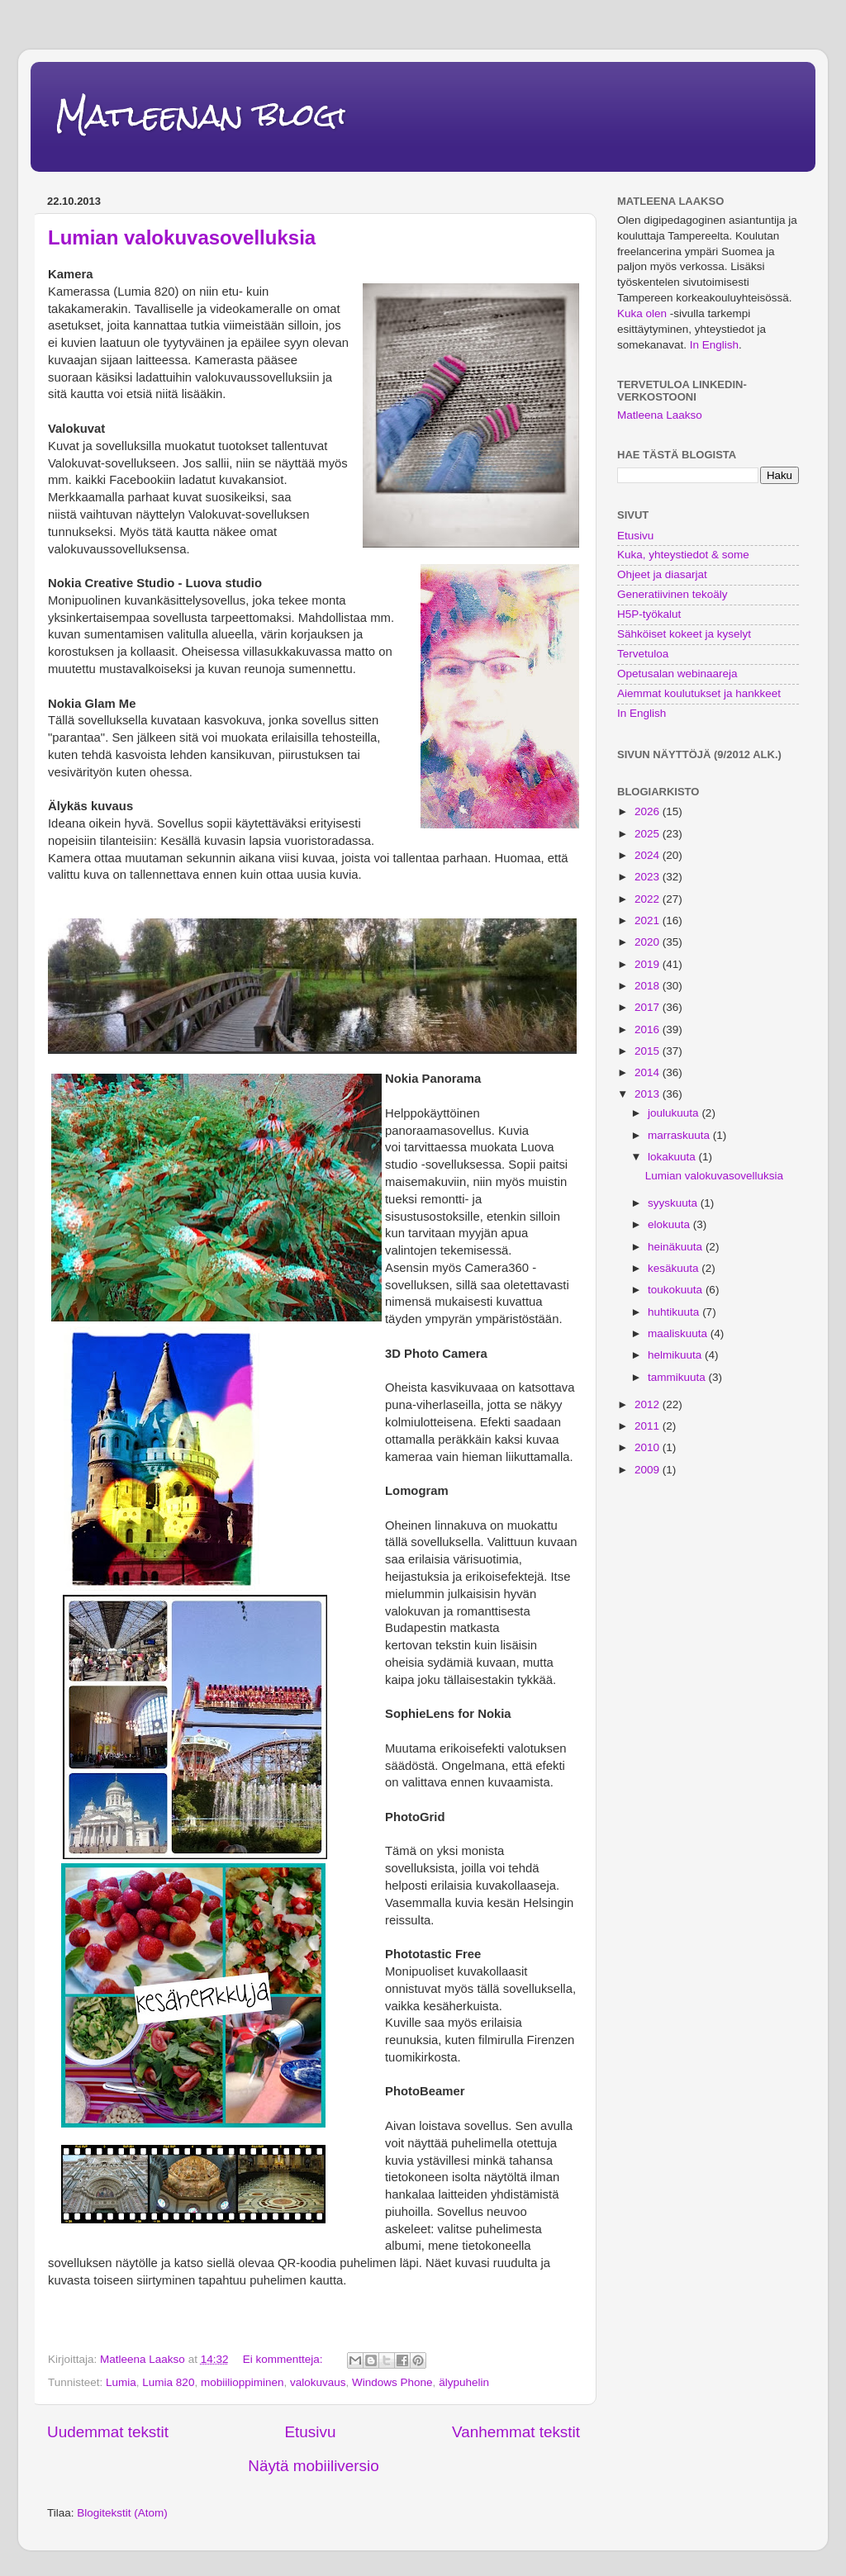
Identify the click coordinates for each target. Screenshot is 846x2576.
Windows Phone (392, 2382)
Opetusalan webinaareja (677, 673)
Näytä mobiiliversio (313, 2465)
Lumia (121, 2382)
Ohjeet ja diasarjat (662, 574)
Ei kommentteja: (284, 2359)
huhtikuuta (675, 1312)
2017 (648, 1007)
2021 (648, 920)
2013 (648, 1094)
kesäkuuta (674, 1268)
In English (714, 345)
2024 (648, 855)
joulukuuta (674, 1113)
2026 (648, 811)
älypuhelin (464, 2382)
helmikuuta (676, 1355)
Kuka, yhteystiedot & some (683, 554)
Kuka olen (642, 313)
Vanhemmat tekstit (516, 2432)
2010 (648, 1447)
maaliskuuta (679, 1333)
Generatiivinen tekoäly (672, 594)
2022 (648, 899)
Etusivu (309, 2432)
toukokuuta (677, 1289)
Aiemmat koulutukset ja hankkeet (699, 693)
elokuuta (670, 1224)
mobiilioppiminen (242, 2382)
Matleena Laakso (659, 415)
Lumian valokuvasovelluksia (182, 237)
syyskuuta (674, 1203)
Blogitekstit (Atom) (122, 2513)
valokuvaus (318, 2382)
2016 (648, 1029)
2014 (648, 1072)
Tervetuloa (642, 654)
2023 (648, 877)
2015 (648, 1051)
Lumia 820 (168, 2382)
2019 (648, 964)
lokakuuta (673, 1156)
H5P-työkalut (649, 614)
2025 (648, 834)
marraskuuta (680, 1135)
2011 (648, 1426)
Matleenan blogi (200, 115)
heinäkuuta (677, 1247)
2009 (648, 1470)
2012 (648, 1404)
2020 (648, 942)
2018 (648, 986)
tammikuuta (678, 1377)
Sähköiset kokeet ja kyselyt (684, 634)
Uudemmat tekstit (108, 2432)
